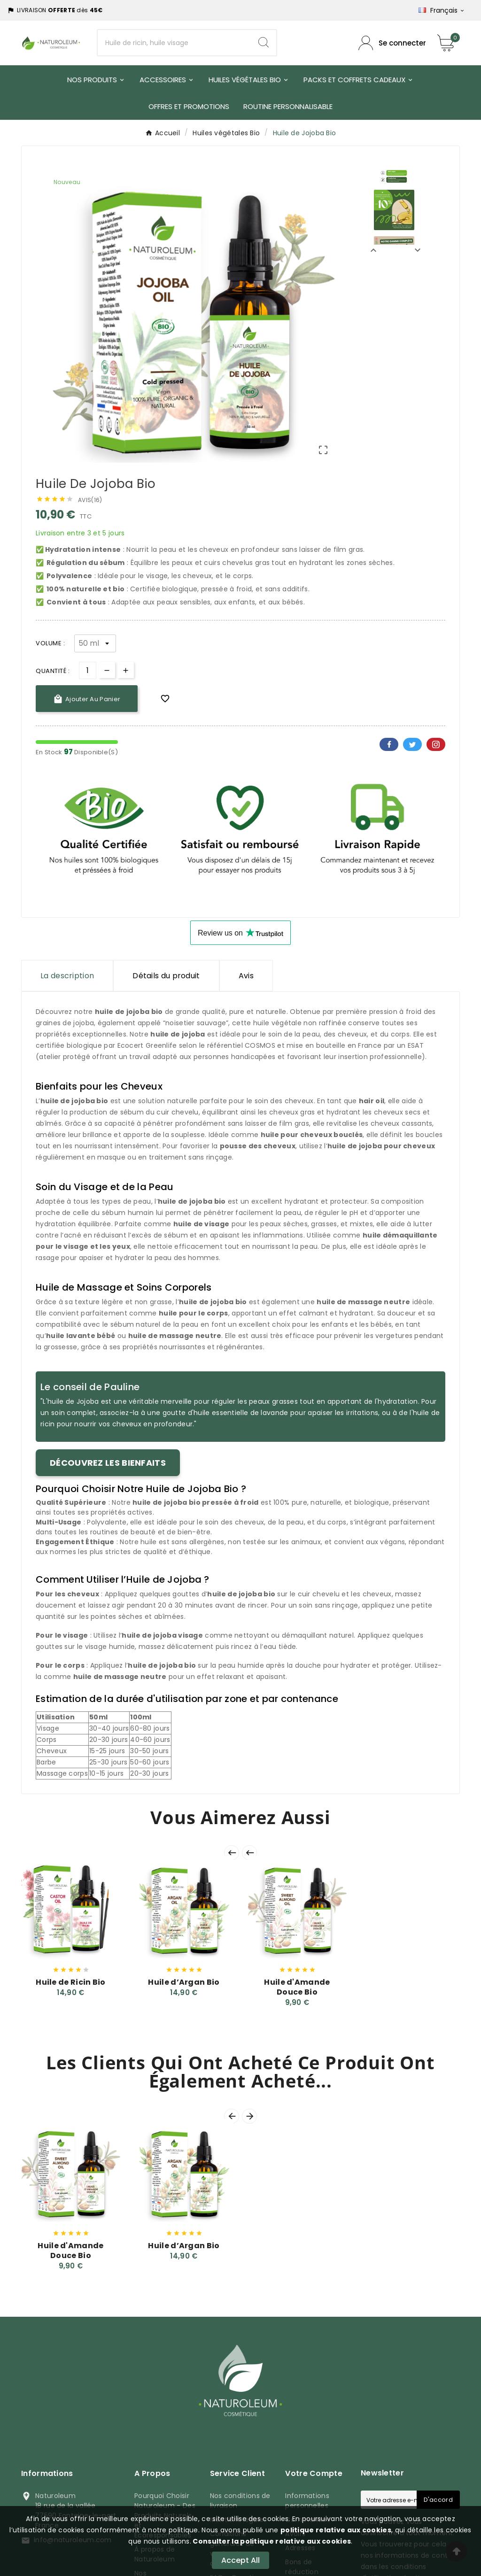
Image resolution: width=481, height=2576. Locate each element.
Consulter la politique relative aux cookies (271, 2541)
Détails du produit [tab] (166, 975)
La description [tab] (67, 975)
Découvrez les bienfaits (108, 1463)
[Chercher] (174, 42)
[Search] (263, 42)
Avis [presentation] (246, 975)
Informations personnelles (307, 2500)
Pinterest (436, 744)
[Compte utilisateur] (392, 43)
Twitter (412, 744)
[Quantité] (87, 670)
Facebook (389, 744)
